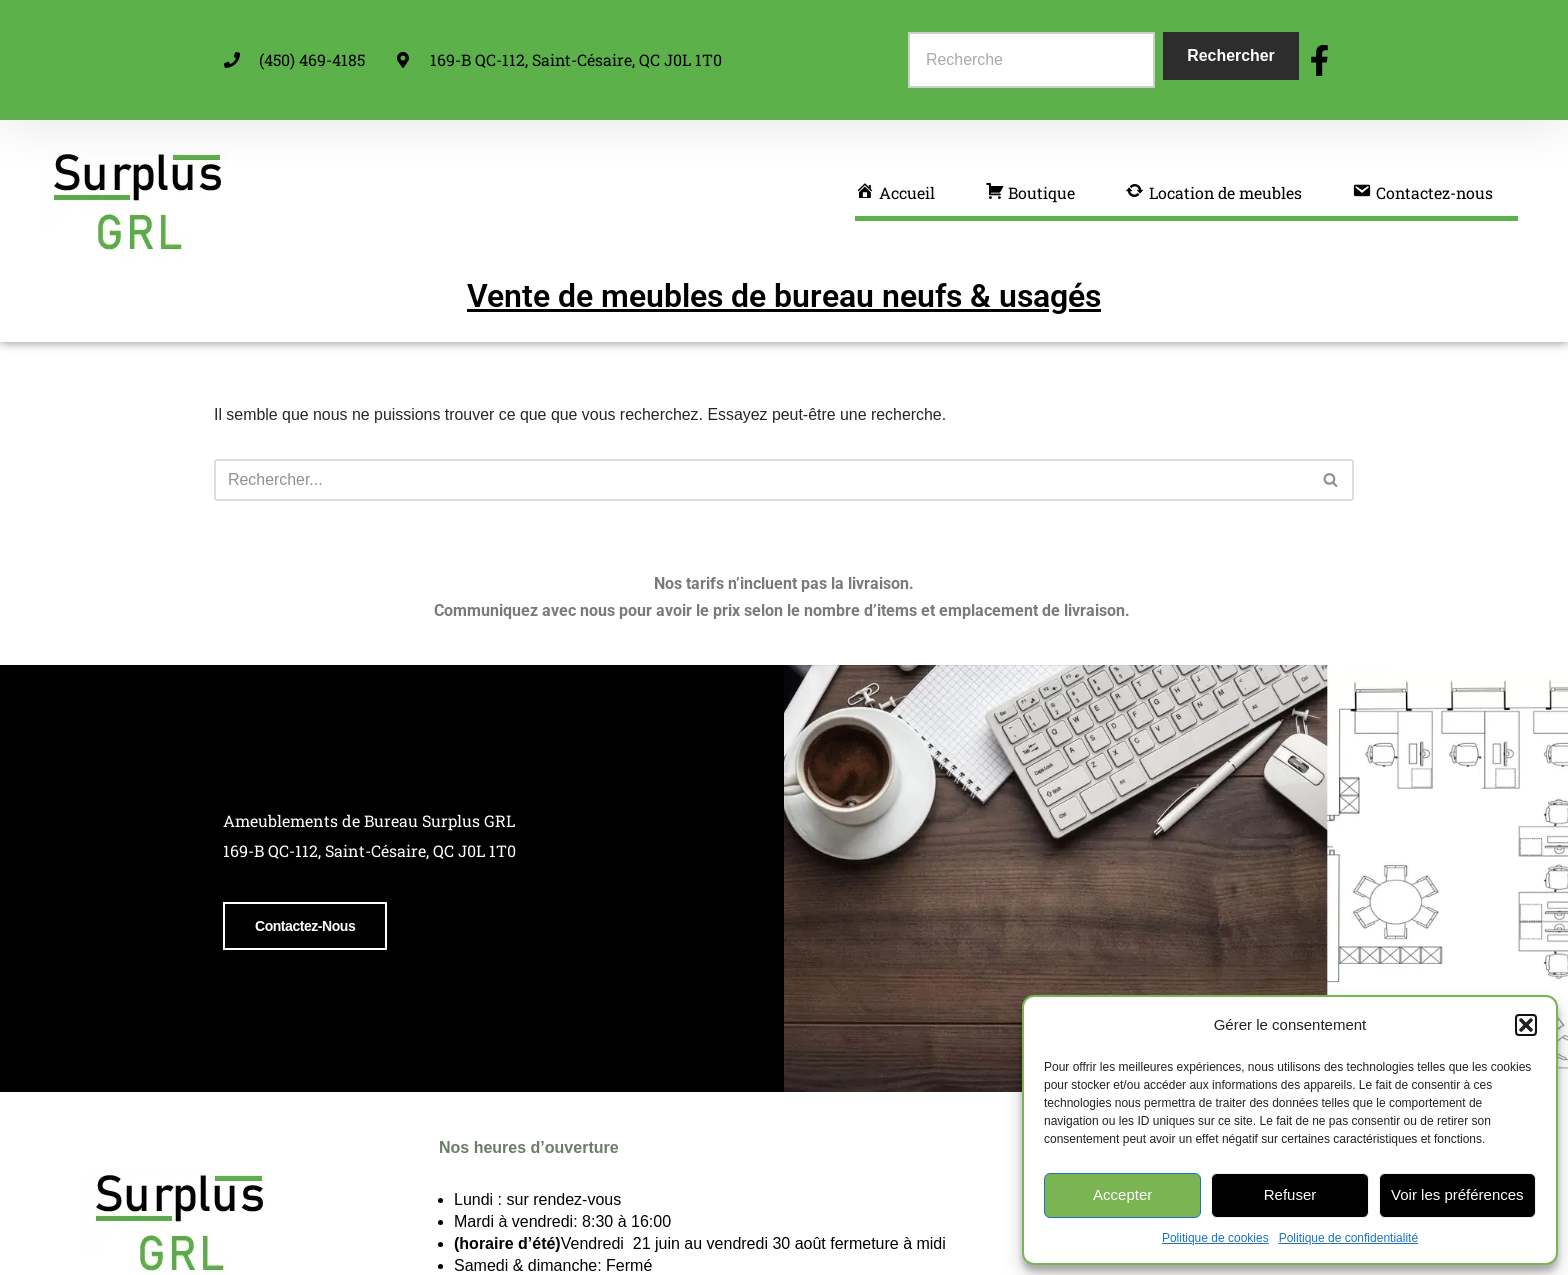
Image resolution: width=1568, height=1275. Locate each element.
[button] (1526, 1025)
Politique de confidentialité (1348, 1238)
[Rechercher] (761, 480)
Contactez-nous (302, 986)
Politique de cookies (1215, 1238)
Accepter (1122, 1194)
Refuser (1290, 1194)
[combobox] (1032, 60)
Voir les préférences (1457, 1194)
